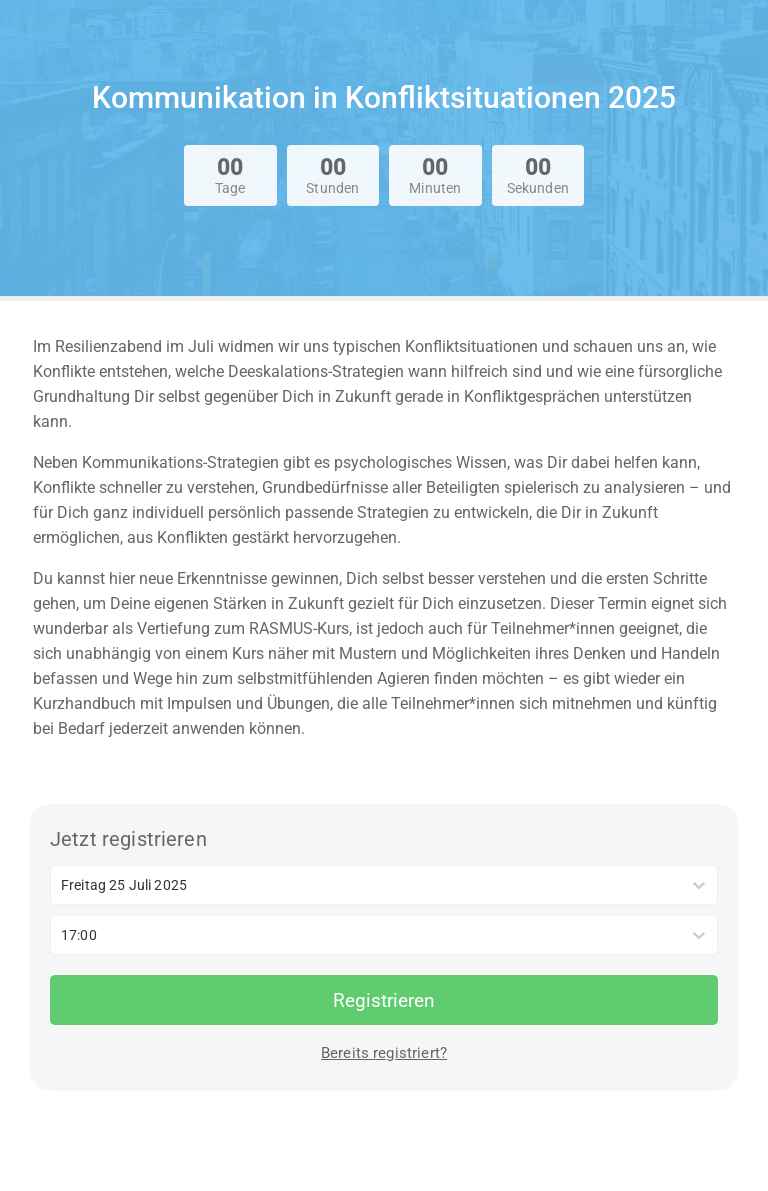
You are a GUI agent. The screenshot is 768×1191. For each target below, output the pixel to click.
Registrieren (384, 1000)
